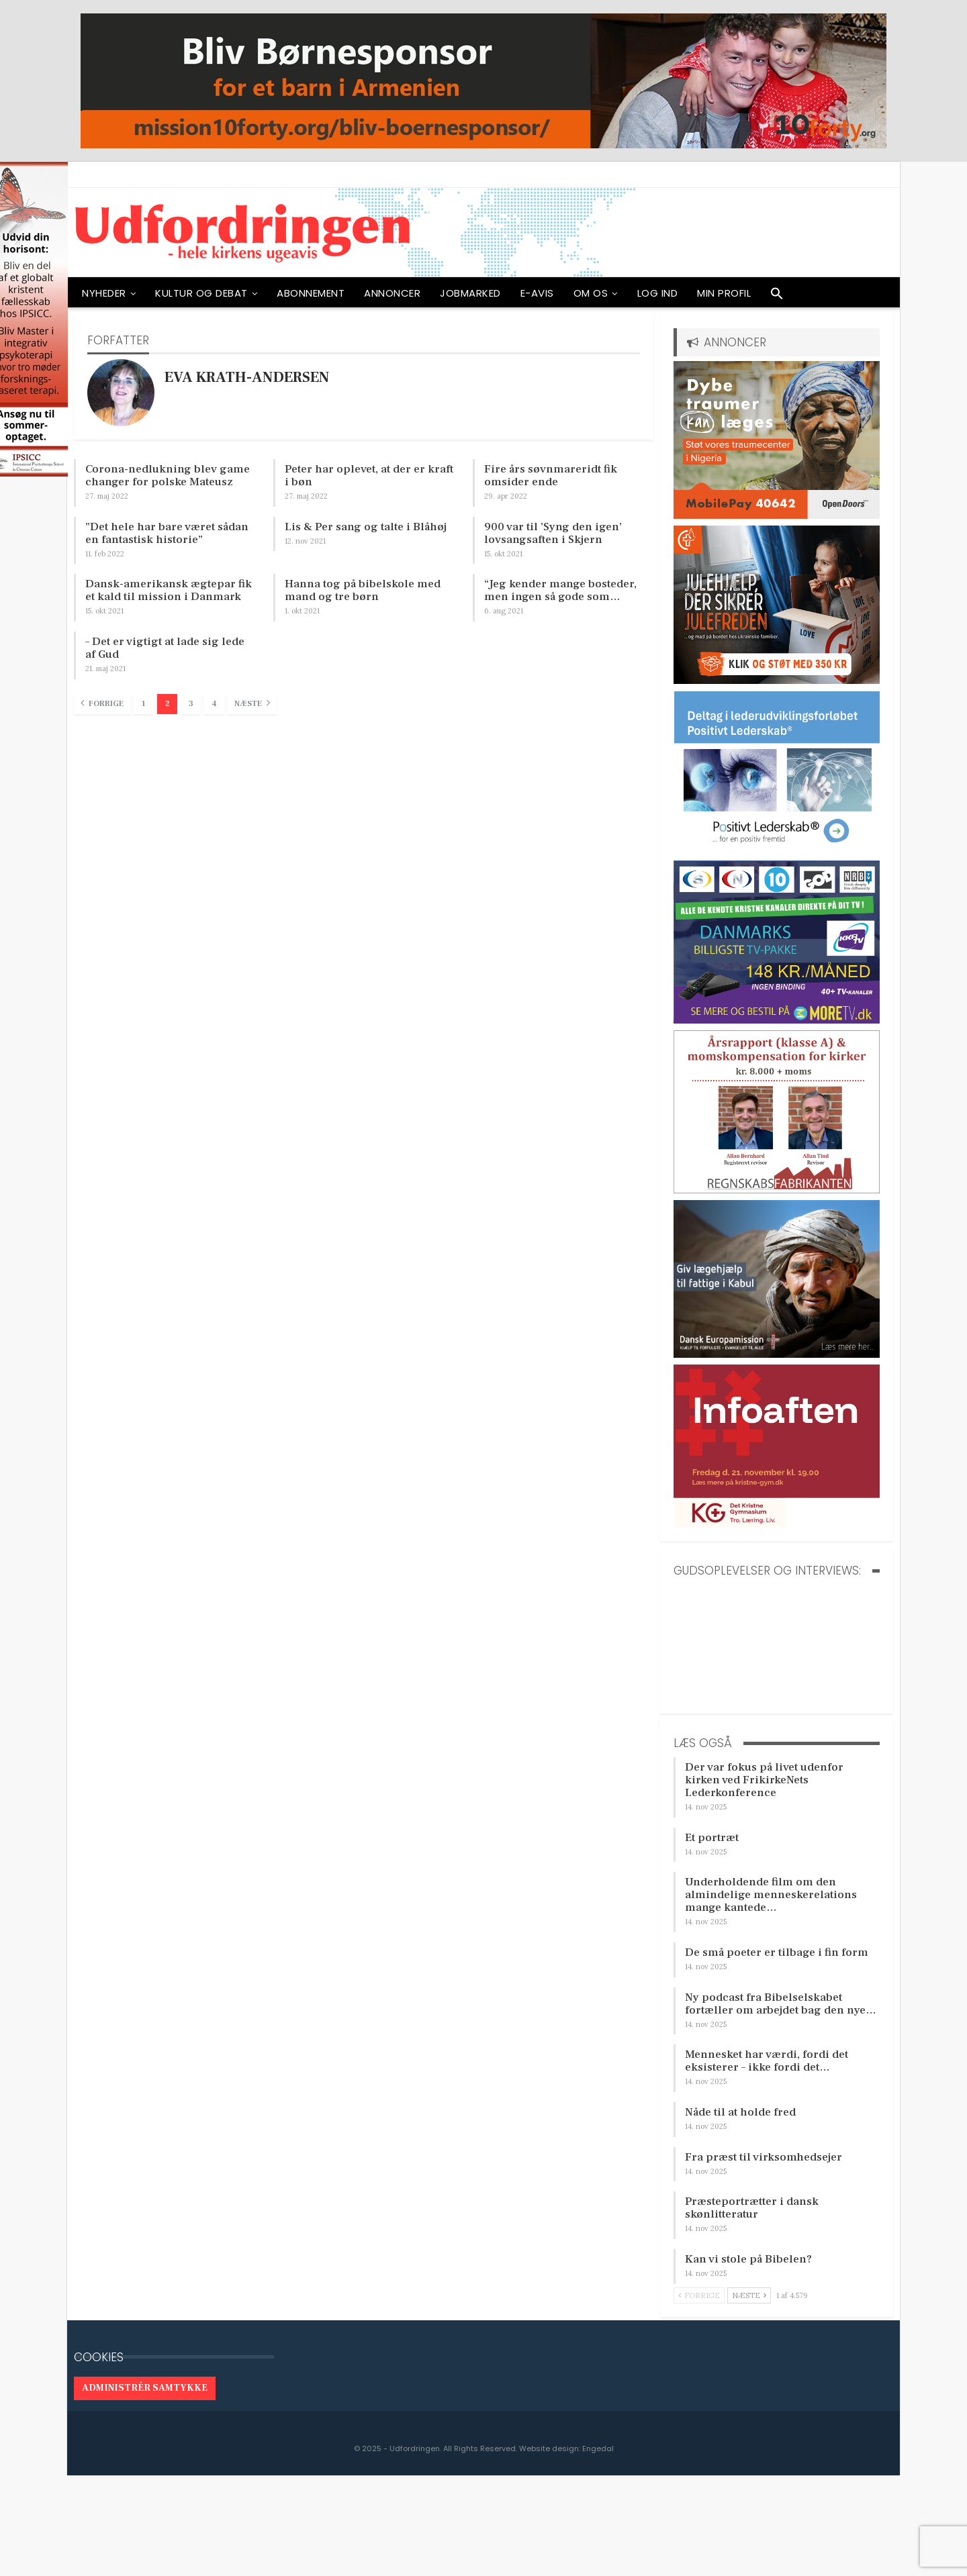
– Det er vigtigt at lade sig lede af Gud (164, 648)
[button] (777, 297)
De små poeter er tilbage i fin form (776, 1952)
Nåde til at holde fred (740, 2112)
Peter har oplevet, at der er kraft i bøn (369, 475)
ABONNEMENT (310, 293)
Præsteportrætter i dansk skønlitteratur (752, 2208)
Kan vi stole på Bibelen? (748, 2259)
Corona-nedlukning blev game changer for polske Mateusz (167, 475)
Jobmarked (470, 293)
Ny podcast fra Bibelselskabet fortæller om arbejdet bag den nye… (780, 2004)
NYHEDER (104, 293)
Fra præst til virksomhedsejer (763, 2157)
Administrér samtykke (145, 2388)
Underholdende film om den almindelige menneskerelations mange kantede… (771, 1895)
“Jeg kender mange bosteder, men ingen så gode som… (560, 590)
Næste (252, 703)
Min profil (724, 293)
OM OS (590, 293)
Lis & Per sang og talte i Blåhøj (366, 526)
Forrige (102, 703)
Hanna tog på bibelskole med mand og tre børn (363, 590)
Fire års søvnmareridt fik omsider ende (550, 475)
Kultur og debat (201, 293)
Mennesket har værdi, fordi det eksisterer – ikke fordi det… (766, 2061)
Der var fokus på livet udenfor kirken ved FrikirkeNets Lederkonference (764, 1780)
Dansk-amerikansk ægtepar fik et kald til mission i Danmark (168, 590)
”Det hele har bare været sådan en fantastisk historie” (166, 533)
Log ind (657, 293)
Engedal (598, 2448)
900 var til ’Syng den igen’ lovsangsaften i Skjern (553, 533)
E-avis (537, 293)
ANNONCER (392, 293)
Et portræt (712, 1837)
